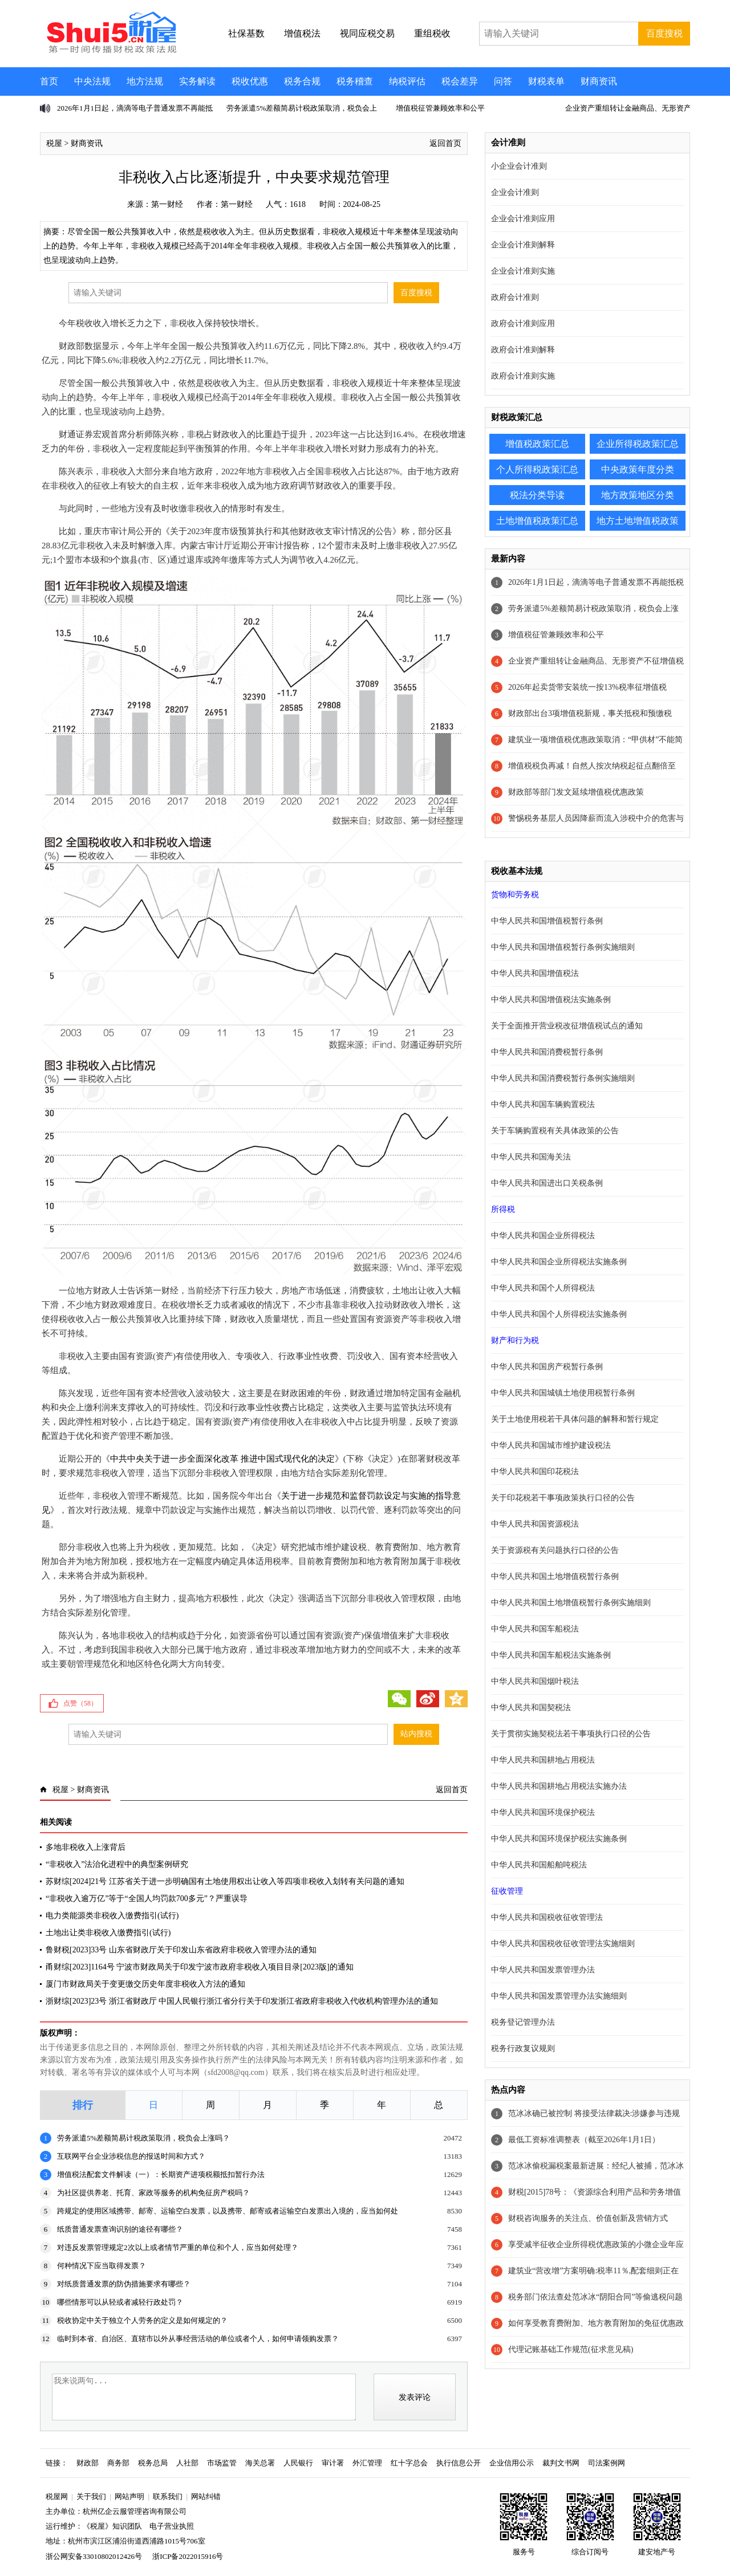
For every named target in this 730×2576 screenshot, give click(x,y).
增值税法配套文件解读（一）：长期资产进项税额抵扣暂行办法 (161, 2174)
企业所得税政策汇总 (638, 444)
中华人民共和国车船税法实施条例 (551, 1655)
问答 (503, 81)
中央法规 (92, 81)
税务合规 (302, 81)
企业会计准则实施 (523, 271)
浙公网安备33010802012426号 (94, 2556)
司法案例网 (606, 2463)
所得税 (503, 1209)
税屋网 (57, 2496)
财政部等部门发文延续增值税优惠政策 (576, 792)
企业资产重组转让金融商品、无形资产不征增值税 (596, 661)
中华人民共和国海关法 (531, 1157)
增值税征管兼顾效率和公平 (440, 108)
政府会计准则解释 (523, 349)
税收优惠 (250, 81)
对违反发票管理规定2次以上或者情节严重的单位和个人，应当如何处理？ (177, 2247)
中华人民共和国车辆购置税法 (543, 1104)
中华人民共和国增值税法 (535, 973)
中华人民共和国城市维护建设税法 (551, 1445)
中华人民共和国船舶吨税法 (539, 1865)
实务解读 (197, 81)
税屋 (54, 143)
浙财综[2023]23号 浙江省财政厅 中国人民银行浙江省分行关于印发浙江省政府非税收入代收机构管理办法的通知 (242, 2001)
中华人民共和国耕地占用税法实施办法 (559, 1786)
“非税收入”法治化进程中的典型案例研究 (117, 1864)
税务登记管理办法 (523, 2022)
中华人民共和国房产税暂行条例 (547, 1366)
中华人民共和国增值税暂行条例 (547, 921)
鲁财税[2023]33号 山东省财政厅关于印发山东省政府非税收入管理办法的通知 (181, 1950)
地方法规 (145, 81)
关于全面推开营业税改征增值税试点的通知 (567, 1026)
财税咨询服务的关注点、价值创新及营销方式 (588, 2218)
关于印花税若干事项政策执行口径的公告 (563, 1497)
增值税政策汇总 (537, 444)
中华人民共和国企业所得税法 (543, 1235)
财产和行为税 (515, 1340)
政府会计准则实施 (523, 376)
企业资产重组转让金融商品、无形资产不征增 (639, 108)
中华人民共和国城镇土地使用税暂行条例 (563, 1393)
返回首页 (445, 143)
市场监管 (222, 2463)
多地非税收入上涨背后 (85, 1847)
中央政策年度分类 (637, 469)
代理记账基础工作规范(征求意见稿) (570, 2349)
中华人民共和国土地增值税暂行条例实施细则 (571, 1602)
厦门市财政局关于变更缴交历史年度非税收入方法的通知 (145, 1984)
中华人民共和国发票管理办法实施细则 (559, 1996)
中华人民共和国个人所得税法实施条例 (559, 1314)
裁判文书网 (560, 2463)
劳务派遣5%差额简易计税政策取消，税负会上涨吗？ (143, 2138)
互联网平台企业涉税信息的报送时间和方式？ (131, 2156)
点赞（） (80, 1703)
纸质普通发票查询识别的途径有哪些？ (120, 2229)
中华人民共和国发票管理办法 (543, 1969)
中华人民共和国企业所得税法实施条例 (559, 1262)
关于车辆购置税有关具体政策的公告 (555, 1130)
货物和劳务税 (515, 894)
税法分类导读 (537, 495)
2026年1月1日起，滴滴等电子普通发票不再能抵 (135, 108)
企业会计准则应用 (523, 218)
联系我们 (167, 2496)
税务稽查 (354, 81)
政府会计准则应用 (523, 323)
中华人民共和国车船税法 (535, 1629)
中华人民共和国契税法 (531, 1707)
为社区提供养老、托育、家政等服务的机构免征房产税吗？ (153, 2192)
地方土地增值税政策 (638, 521)
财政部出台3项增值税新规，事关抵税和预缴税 (590, 713)
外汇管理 (367, 2463)
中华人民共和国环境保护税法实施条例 (559, 1838)
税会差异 (459, 81)
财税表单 (546, 81)
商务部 (118, 2463)
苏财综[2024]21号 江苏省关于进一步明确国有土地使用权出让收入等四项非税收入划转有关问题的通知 (225, 1881)
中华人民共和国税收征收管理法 (547, 1917)
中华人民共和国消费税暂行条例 (547, 1052)
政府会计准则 (515, 297)
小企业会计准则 (519, 166)
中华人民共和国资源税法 (535, 1524)
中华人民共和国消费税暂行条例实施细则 (563, 1078)
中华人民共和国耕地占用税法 (543, 1760)
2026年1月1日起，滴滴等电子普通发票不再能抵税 (596, 582)
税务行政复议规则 (523, 2048)
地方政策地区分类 (637, 495)
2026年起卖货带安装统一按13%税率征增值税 (587, 687)
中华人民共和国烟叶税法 (535, 1681)
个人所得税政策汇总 (537, 469)
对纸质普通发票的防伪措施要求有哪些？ (123, 2284)
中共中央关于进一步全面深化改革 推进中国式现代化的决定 (222, 1458)
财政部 (87, 2463)
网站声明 (129, 2496)
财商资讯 (599, 81)
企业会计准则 (515, 192)
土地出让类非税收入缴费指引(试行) (108, 1932)
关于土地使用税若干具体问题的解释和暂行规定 (575, 1419)
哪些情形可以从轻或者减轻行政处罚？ (120, 2302)
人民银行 (298, 2463)
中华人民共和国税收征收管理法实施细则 (563, 1943)
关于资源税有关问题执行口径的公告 (555, 1550)
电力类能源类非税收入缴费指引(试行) (112, 1915)
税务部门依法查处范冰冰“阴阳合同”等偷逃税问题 (595, 2297)
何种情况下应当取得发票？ (101, 2265)
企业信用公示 (511, 2463)
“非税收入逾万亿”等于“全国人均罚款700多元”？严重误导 (147, 1898)
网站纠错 (206, 2496)
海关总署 (260, 2463)
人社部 (187, 2463)
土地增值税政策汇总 (537, 521)
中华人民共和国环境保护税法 (543, 1812)
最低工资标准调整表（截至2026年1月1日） (584, 2139)
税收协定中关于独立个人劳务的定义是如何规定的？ (142, 2320)
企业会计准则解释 (523, 245)
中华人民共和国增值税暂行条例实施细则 (563, 947)
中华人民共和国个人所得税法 (543, 1288)
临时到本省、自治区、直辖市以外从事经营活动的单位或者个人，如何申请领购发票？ (198, 2338)
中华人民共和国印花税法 (535, 1471)
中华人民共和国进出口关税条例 (547, 1183)
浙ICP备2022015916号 (187, 2556)
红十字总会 (409, 2463)
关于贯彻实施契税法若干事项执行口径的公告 (571, 1733)
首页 (49, 81)
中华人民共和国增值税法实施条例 (551, 999)
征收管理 (507, 1891)
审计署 (333, 2463)
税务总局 (153, 2463)
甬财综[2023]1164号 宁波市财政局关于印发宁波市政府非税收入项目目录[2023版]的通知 (200, 1967)
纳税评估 (407, 81)
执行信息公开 (458, 2463)
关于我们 (91, 2496)
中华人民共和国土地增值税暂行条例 (555, 1576)
